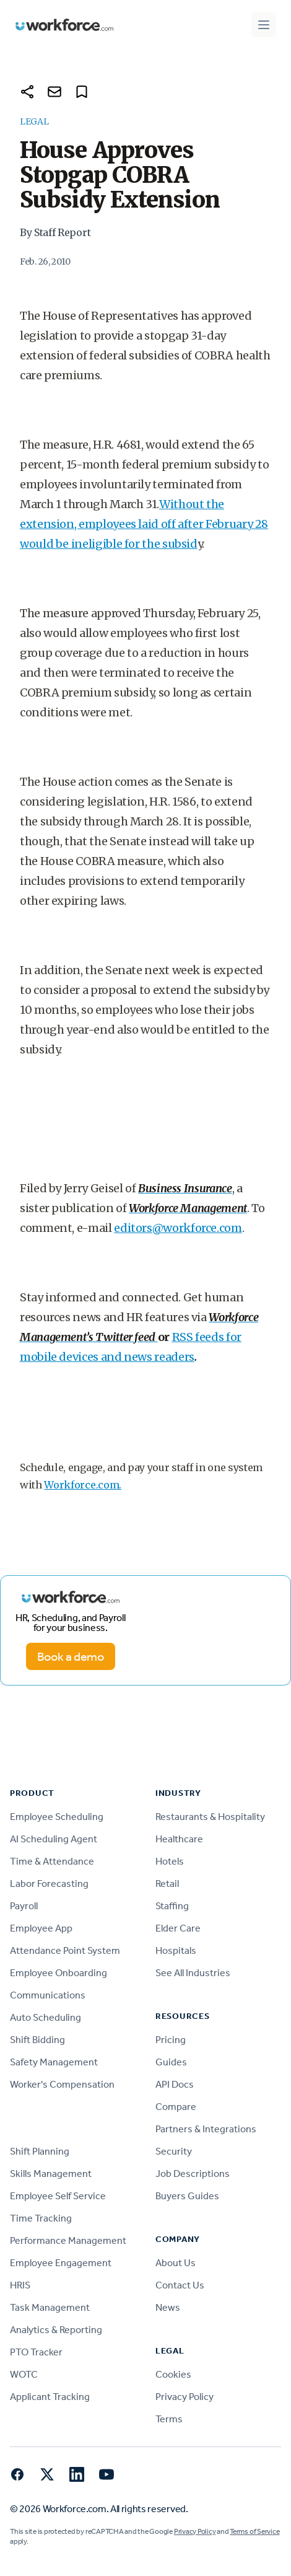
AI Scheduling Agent (53, 1839)
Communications (47, 1995)
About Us (175, 2263)
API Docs (174, 2084)
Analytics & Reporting (56, 2330)
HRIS (20, 2285)
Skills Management (51, 2173)
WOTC (24, 2374)
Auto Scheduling (45, 2017)
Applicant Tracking (50, 2396)
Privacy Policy (184, 2396)
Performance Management (68, 2240)
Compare (175, 2106)
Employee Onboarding (58, 1973)
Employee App (41, 1928)
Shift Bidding (37, 2040)
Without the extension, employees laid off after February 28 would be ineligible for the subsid (144, 524)
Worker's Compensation (62, 2084)
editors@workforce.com (177, 1228)
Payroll (24, 1906)
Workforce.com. (82, 1485)
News (167, 2307)
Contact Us (179, 2285)
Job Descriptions (192, 2173)
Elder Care (178, 1928)
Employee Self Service (58, 2196)
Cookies (173, 2374)
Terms (169, 2419)
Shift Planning (39, 2151)
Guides (171, 2062)
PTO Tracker (36, 2352)
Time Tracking (41, 2218)
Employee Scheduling (56, 1816)
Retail (167, 1883)
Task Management (50, 2307)
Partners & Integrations (205, 2129)
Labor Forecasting (49, 1883)
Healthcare (179, 1839)
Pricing (170, 2040)
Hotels (169, 1861)
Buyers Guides (187, 2196)
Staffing (172, 1906)
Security (173, 2151)
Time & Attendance (52, 1861)
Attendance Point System (65, 1950)
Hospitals (175, 1950)
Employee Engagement (60, 2263)
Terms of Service (254, 2531)
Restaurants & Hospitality (210, 1816)
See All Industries (192, 1973)
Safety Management (54, 2062)
